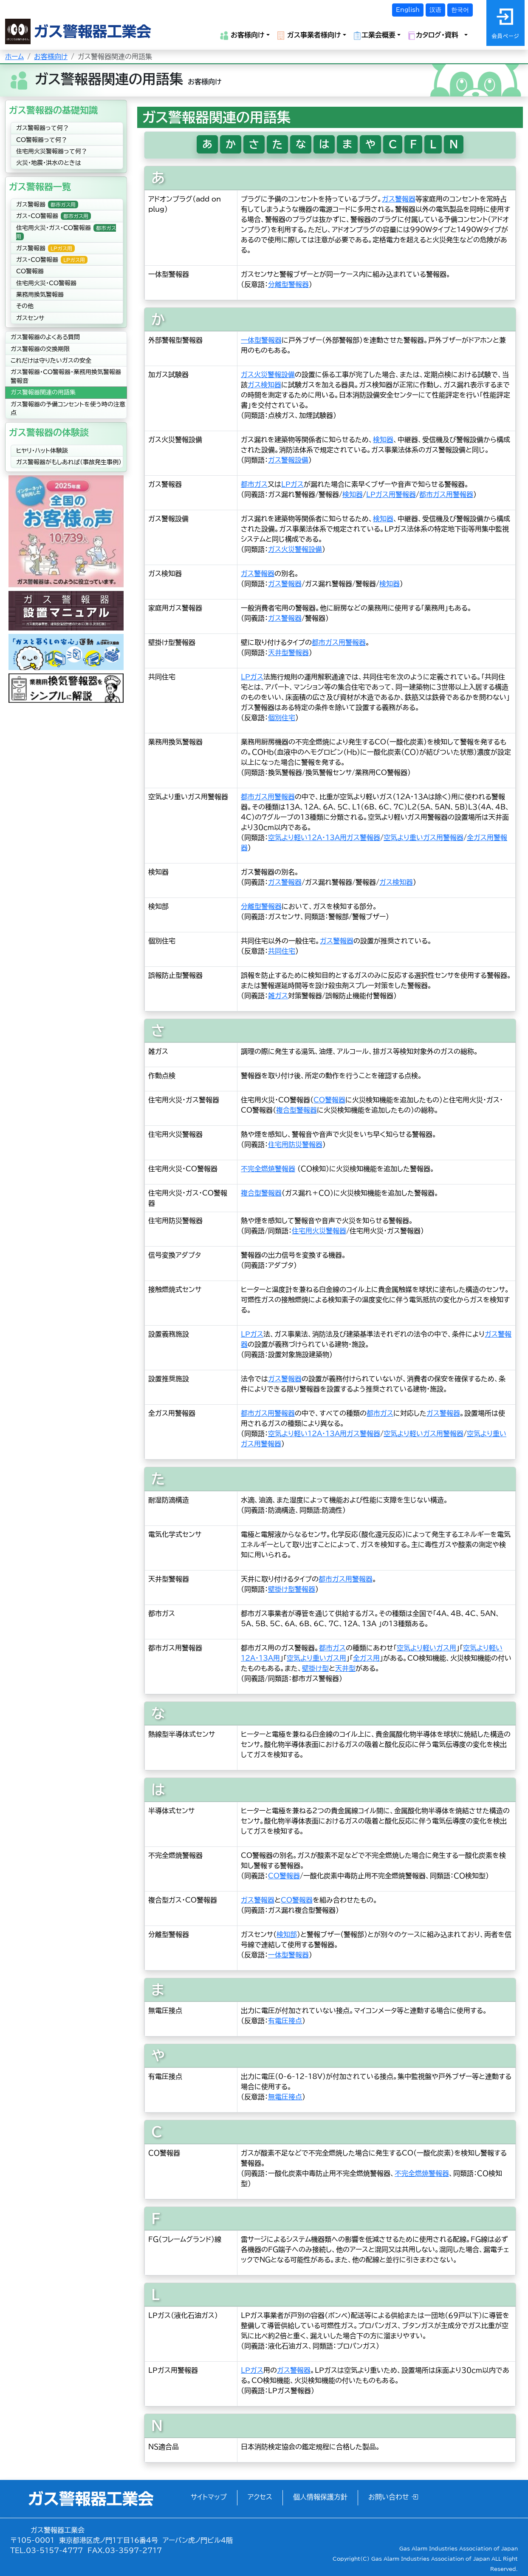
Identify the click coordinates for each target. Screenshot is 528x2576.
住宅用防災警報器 (295, 1144)
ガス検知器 (264, 384)
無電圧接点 (285, 2096)
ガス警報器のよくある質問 (45, 337)
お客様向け (51, 56)
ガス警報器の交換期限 (40, 349)
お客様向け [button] (242, 35)
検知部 (287, 1934)
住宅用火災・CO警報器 (46, 283)
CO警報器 (30, 271)
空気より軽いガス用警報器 (423, 1433)
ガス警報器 (47, 204)
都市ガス (254, 484)
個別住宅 (281, 717)
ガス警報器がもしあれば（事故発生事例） (68, 462)
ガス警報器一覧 (40, 186)
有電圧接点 (285, 2020)
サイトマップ (209, 2497)
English (408, 10)
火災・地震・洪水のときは (48, 163)
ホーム (14, 56)
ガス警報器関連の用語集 (43, 392)
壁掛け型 (315, 1668)
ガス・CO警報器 (53, 216)
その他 (25, 306)
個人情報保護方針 (320, 2497)
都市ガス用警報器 (446, 494)
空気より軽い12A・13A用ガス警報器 (324, 837)
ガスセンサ (30, 318)
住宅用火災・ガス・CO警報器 (66, 232)
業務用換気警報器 (40, 295)
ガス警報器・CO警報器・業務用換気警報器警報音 (66, 376)
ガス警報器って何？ (42, 128)
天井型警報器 (288, 652)
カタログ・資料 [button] (435, 35)
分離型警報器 (288, 284)
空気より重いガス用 (316, 1658)
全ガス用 (366, 1658)
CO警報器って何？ (41, 140)
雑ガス (278, 995)
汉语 (435, 10)
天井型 (345, 1668)
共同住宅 (281, 951)
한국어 (460, 10)
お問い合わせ (393, 2497)
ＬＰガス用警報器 (391, 494)
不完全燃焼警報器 (268, 1168)
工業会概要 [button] (374, 35)
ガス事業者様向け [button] (309, 35)
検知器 (383, 439)
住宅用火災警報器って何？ (51, 151)
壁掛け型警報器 (291, 1589)
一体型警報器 (261, 340)
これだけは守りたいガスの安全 (51, 361)
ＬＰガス (292, 484)
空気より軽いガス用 (426, 1647)
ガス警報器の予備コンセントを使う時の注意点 (68, 408)
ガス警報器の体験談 (49, 432)
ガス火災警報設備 (268, 374)
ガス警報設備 (288, 460)
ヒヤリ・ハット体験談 (42, 451)
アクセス (260, 2497)
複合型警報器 (296, 1110)
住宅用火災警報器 (319, 1230)
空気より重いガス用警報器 (423, 837)
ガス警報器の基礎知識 (53, 110)
